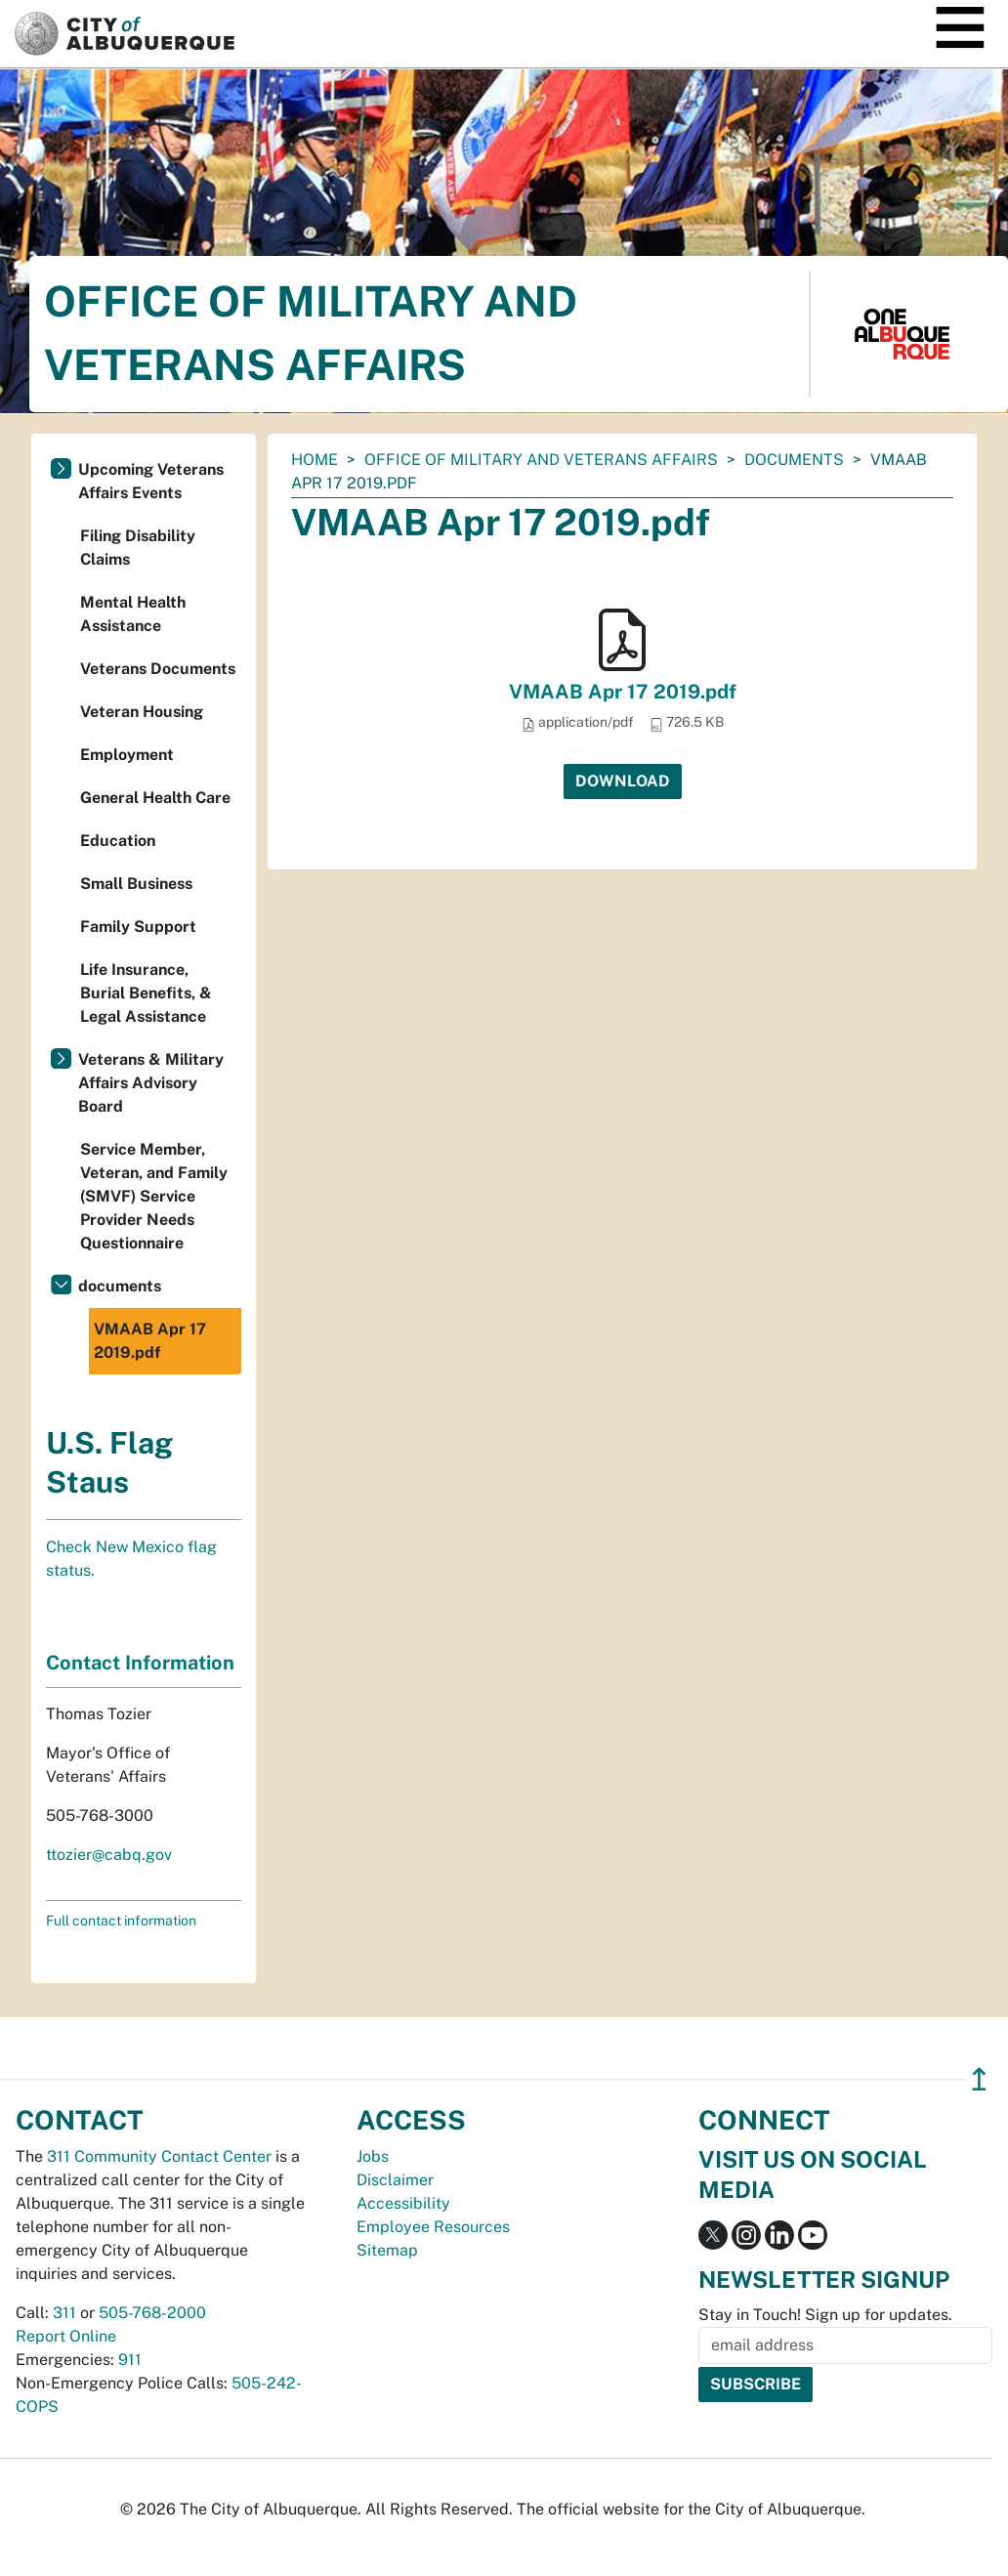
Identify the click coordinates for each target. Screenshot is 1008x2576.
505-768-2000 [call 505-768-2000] (152, 2312)
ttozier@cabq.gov (109, 1854)
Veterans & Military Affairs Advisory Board (151, 1083)
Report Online (66, 2336)
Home (314, 459)
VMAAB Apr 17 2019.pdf (622, 691)
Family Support (138, 926)
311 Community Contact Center (159, 2156)
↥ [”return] (979, 2079)
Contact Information (140, 1662)
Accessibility (403, 2203)
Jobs (373, 2156)
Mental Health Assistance (133, 614)
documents (794, 459)
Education (117, 840)
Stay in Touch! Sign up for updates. (825, 2314)
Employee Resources (433, 2226)
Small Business (136, 883)
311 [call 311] (64, 2312)
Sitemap (387, 2250)
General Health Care (155, 797)
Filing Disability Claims (137, 548)
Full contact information (121, 1920)
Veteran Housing (141, 711)
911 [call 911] (130, 2359)
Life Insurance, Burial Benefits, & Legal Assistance (146, 993)
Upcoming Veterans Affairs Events (151, 481)
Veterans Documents (157, 668)
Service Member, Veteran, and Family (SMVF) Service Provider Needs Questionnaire (154, 1196)
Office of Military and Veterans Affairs (541, 459)
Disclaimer (395, 2180)
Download (622, 781)
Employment (127, 754)
